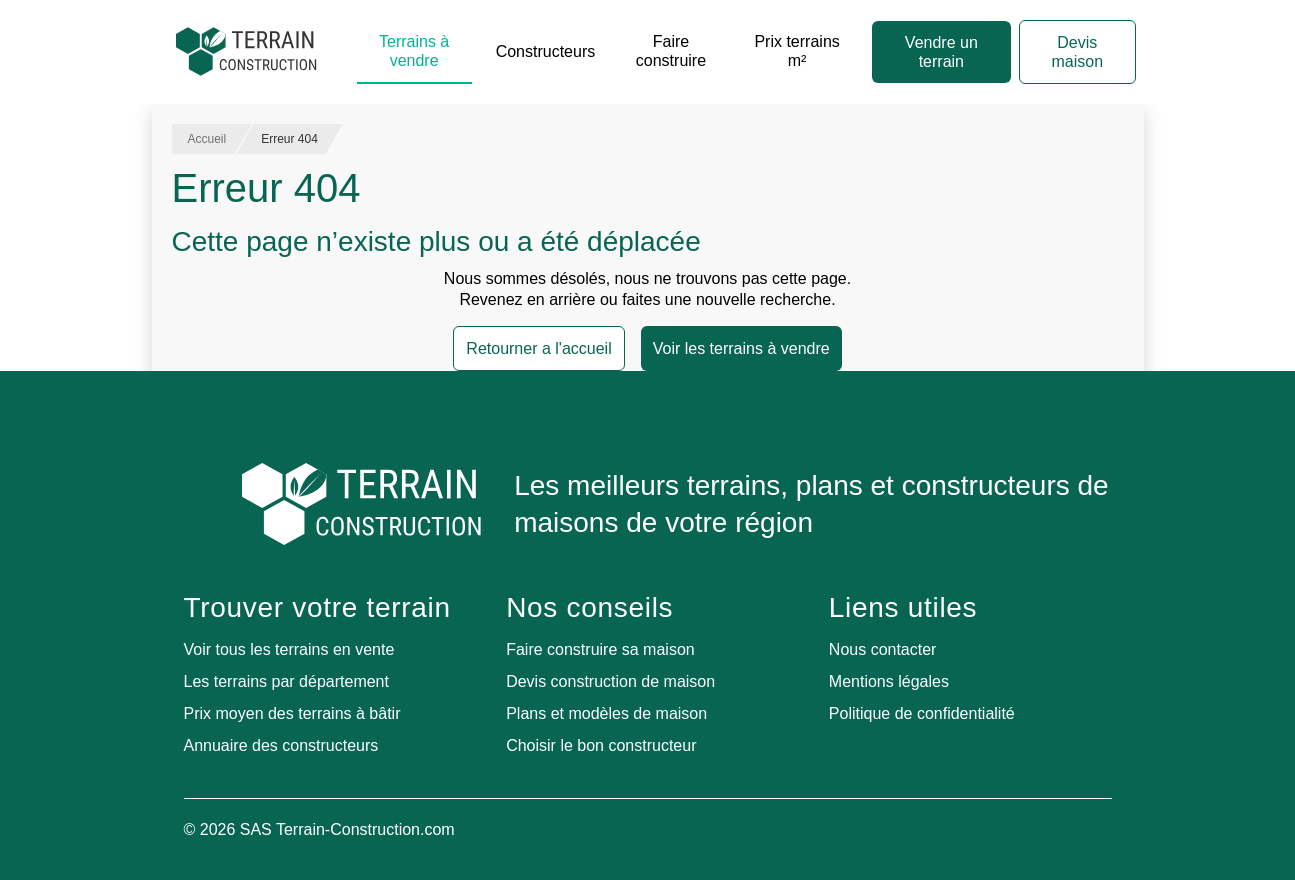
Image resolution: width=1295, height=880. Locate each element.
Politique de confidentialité (922, 713)
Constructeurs (546, 51)
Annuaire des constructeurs (281, 745)
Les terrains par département (286, 681)
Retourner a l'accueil (538, 348)
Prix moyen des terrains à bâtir (292, 713)
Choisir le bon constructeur (601, 745)
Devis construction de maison (610, 681)
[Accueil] (246, 52)
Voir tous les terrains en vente (289, 649)
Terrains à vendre (414, 51)
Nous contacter (883, 649)
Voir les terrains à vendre (741, 348)
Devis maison (1078, 52)
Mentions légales (889, 681)
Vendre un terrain (941, 52)
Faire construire (671, 51)
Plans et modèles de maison (606, 713)
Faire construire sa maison (600, 649)
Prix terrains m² (796, 51)
